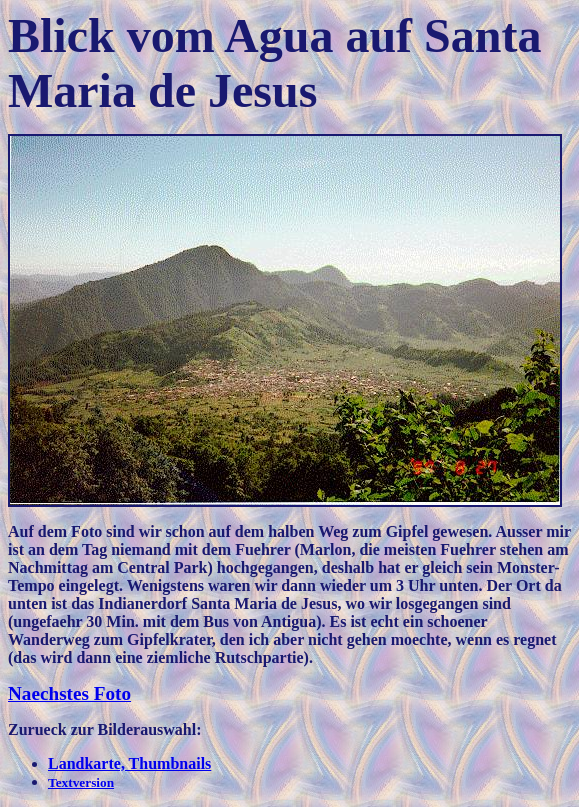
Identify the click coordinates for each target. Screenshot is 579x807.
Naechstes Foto (69, 693)
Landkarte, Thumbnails (129, 763)
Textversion (81, 782)
